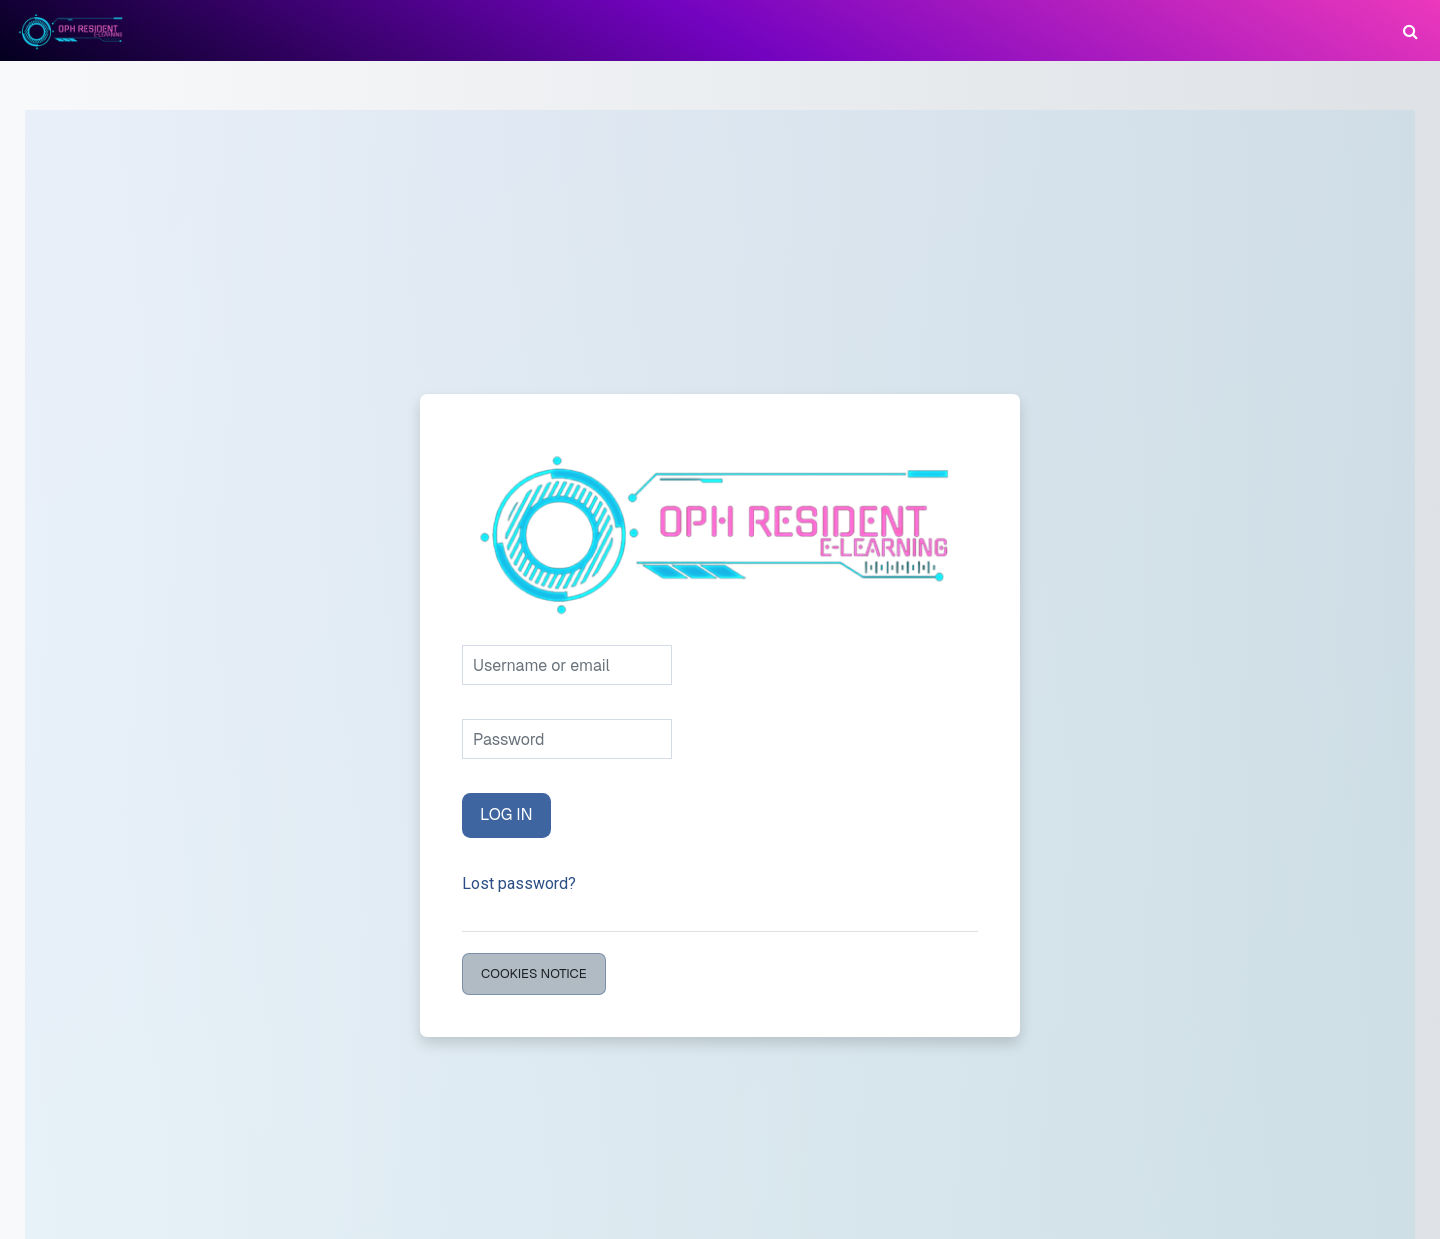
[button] (1410, 30)
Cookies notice (534, 973)
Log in (506, 814)
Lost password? (519, 883)
